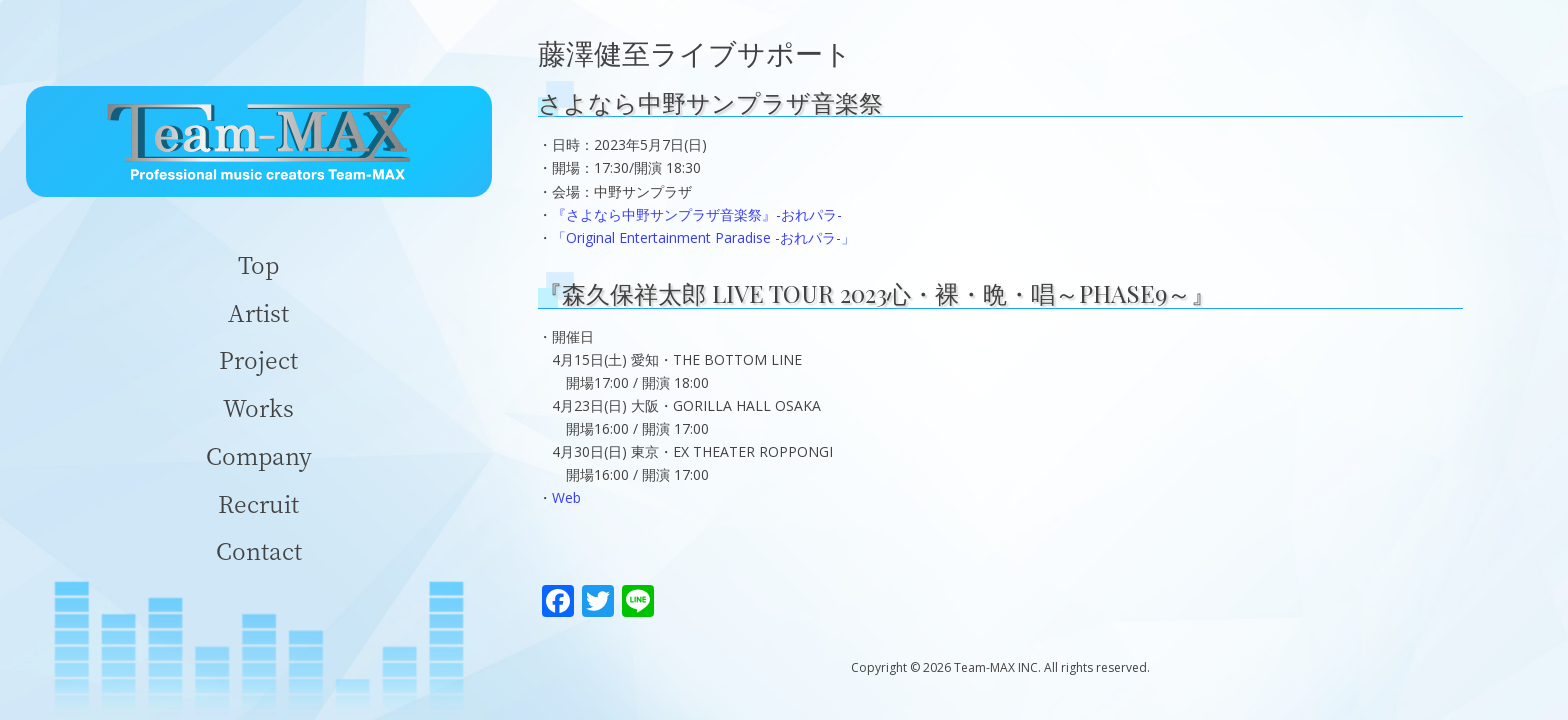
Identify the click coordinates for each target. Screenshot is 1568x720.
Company (259, 455)
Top (258, 264)
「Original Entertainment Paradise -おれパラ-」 (703, 237)
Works (258, 407)
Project (258, 359)
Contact (259, 550)
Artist (258, 312)
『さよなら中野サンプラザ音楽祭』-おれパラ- (697, 214)
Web (566, 497)
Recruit (258, 503)
